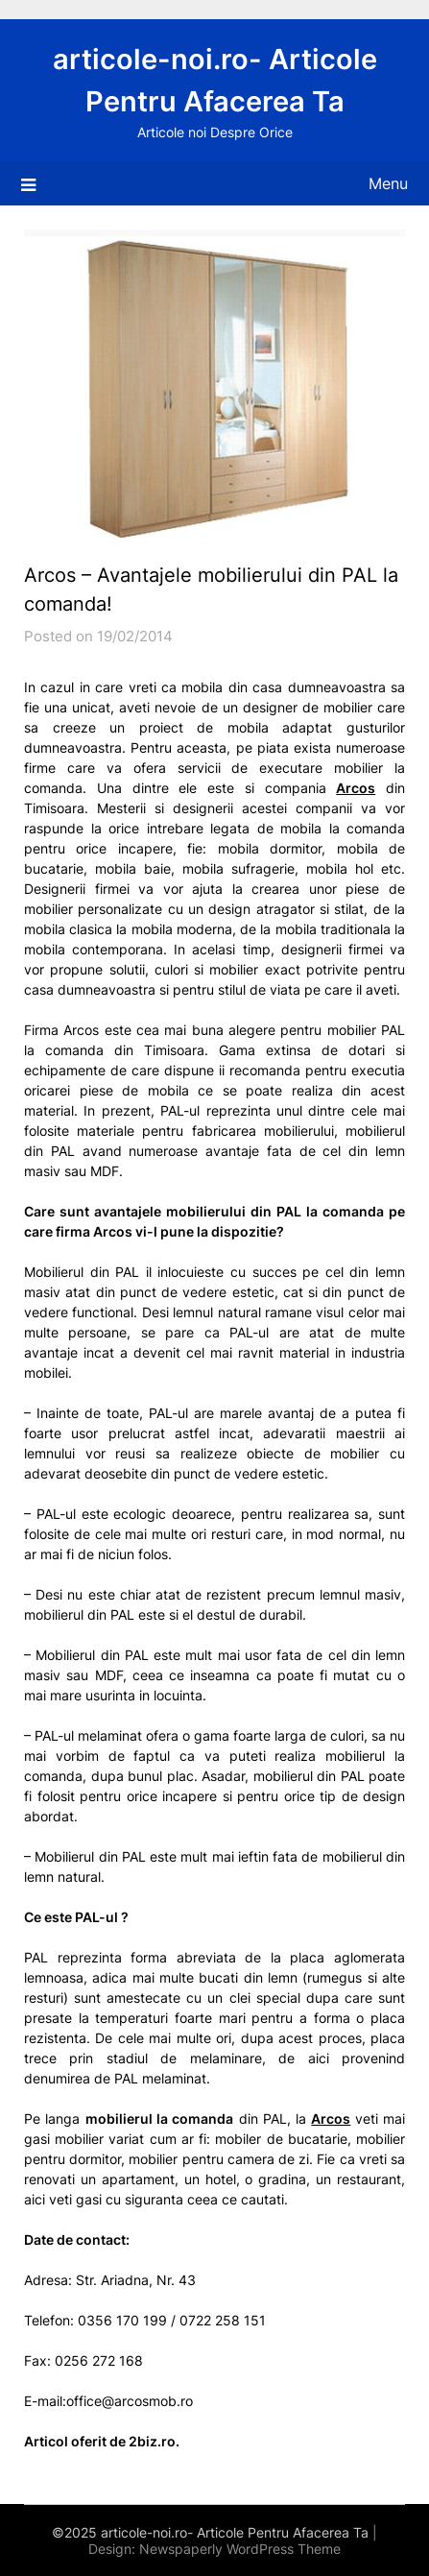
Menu (388, 183)
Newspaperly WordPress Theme (240, 2548)
